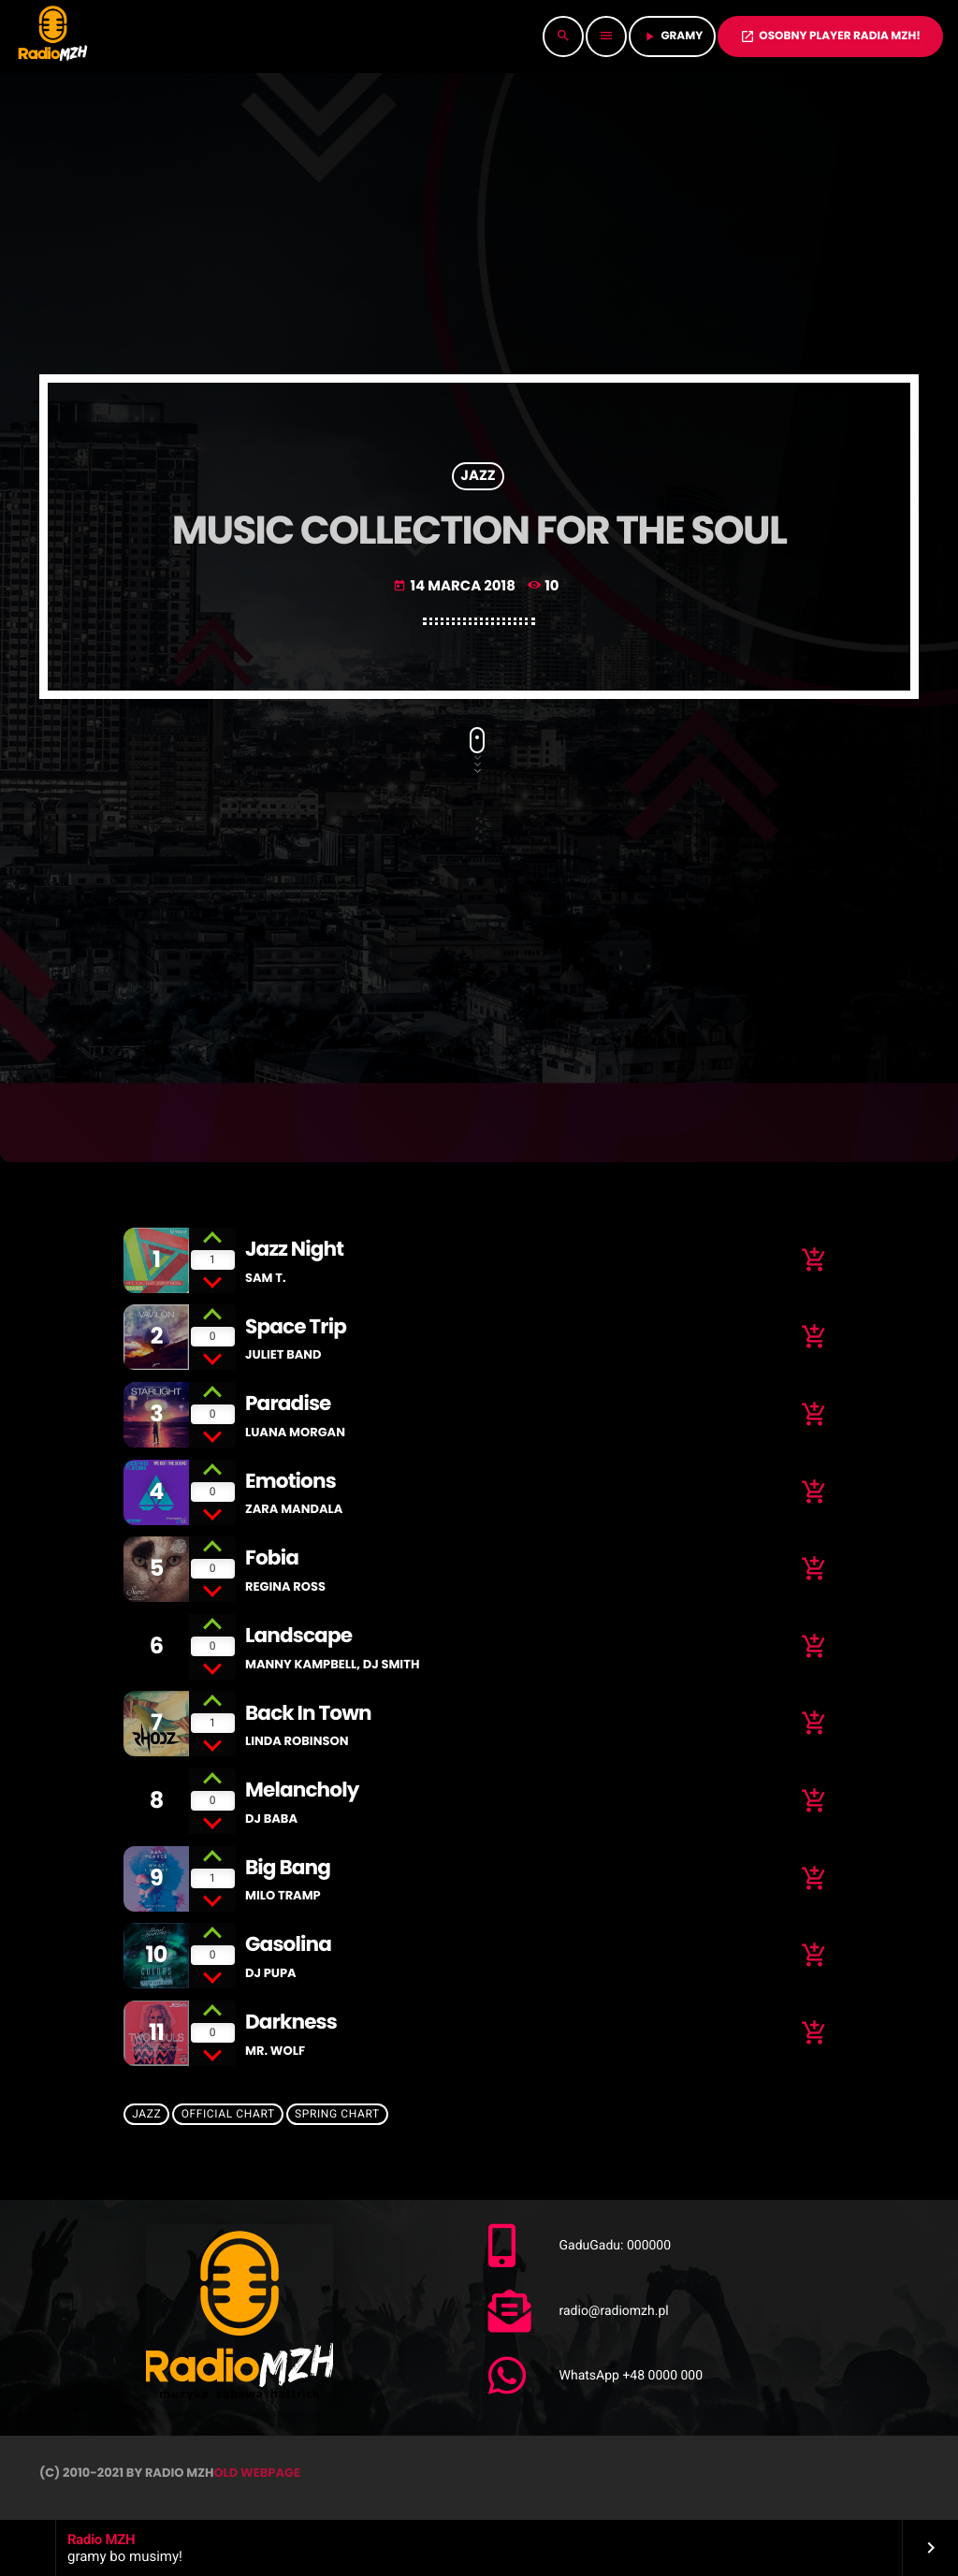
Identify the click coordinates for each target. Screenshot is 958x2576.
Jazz (477, 477)
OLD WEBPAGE (256, 2472)
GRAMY (672, 36)
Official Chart (228, 2114)
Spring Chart (337, 2114)
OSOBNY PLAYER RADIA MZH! (830, 36)
